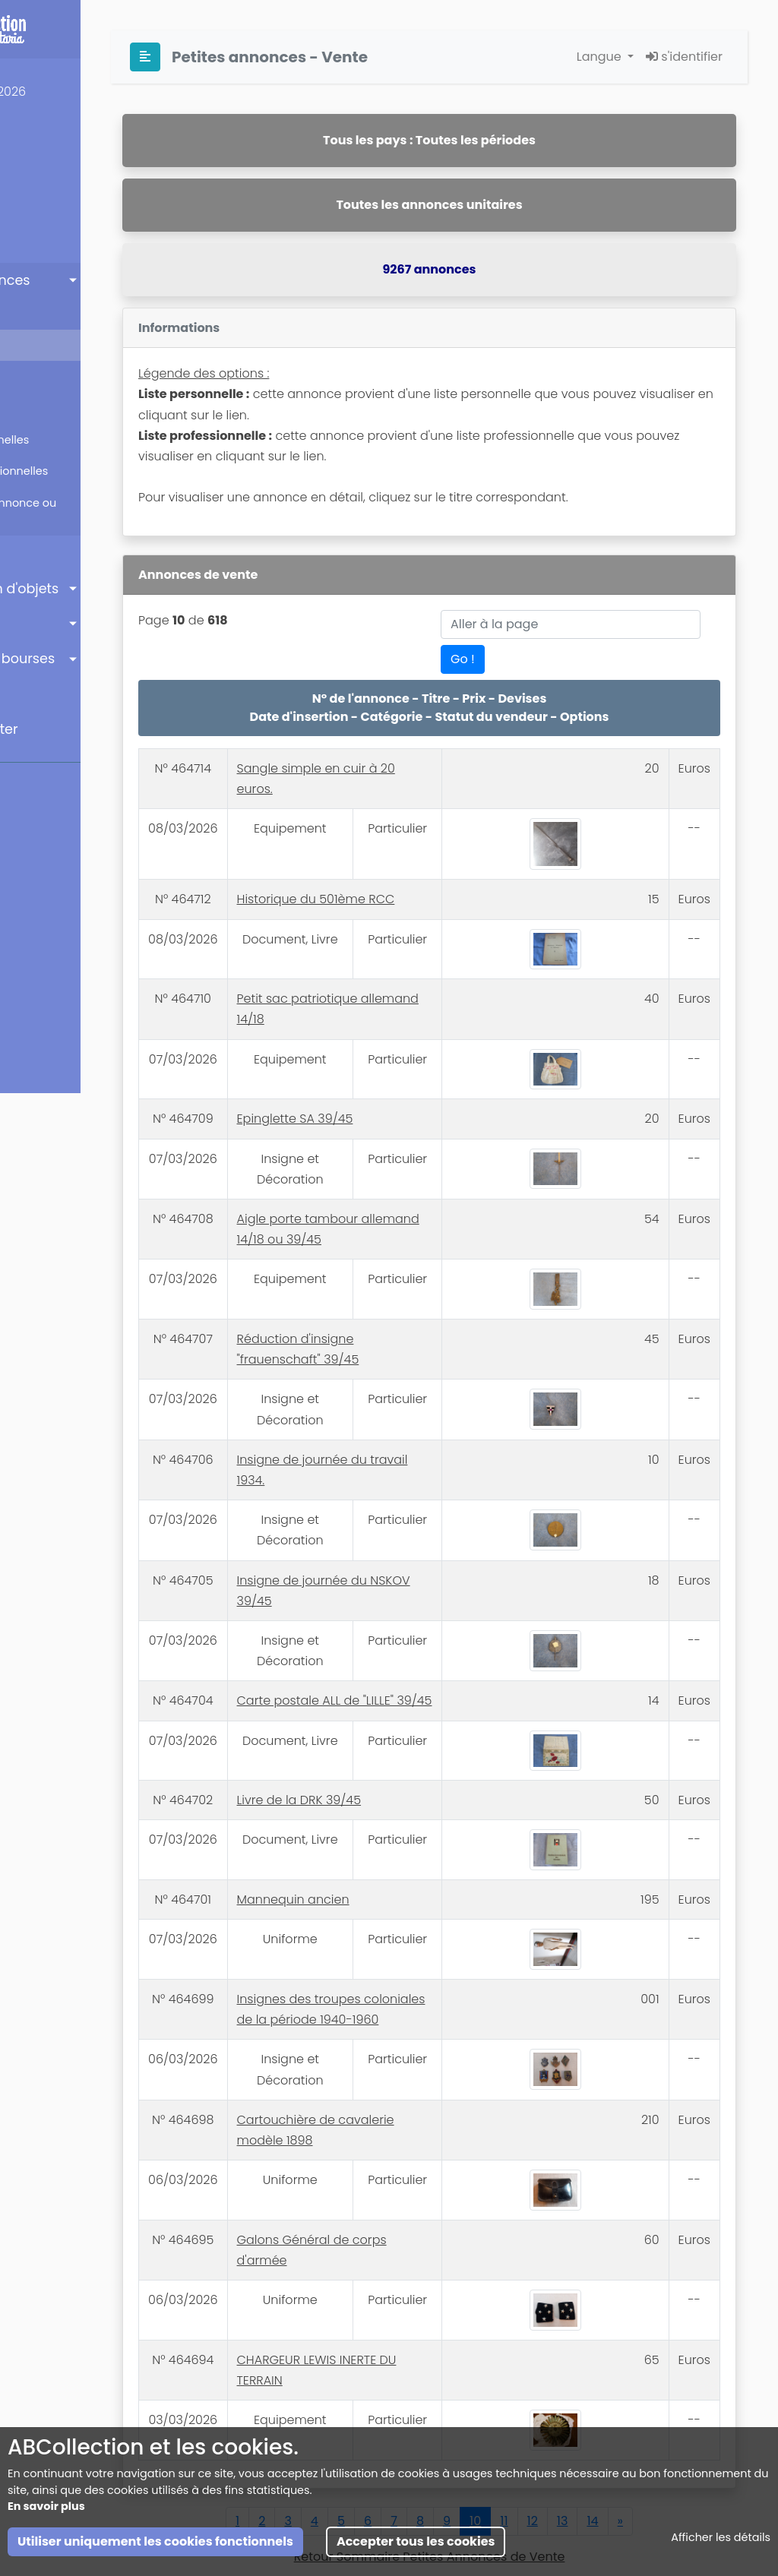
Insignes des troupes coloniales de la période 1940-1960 (418, 1970)
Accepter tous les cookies (416, 2541)
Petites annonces (73, 280)
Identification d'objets (88, 589)
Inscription (51, 210)
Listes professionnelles (90, 471)
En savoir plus (46, 2506)
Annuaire (45, 624)
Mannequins (53, 244)
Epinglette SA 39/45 (404, 1080)
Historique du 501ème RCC (425, 877)
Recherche (59, 408)
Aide (31, 694)
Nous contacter (68, 729)
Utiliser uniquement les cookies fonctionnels (155, 2541)
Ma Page (44, 175)
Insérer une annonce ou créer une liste (94, 511)
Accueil (41, 139)
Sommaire (59, 313)
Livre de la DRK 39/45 (408, 1766)
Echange (53, 376)
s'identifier (684, 56)
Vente (45, 344)
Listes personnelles (80, 439)
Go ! (476, 659)
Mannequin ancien (402, 1867)
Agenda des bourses (86, 659)
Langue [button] (601, 56)
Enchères (47, 553)
